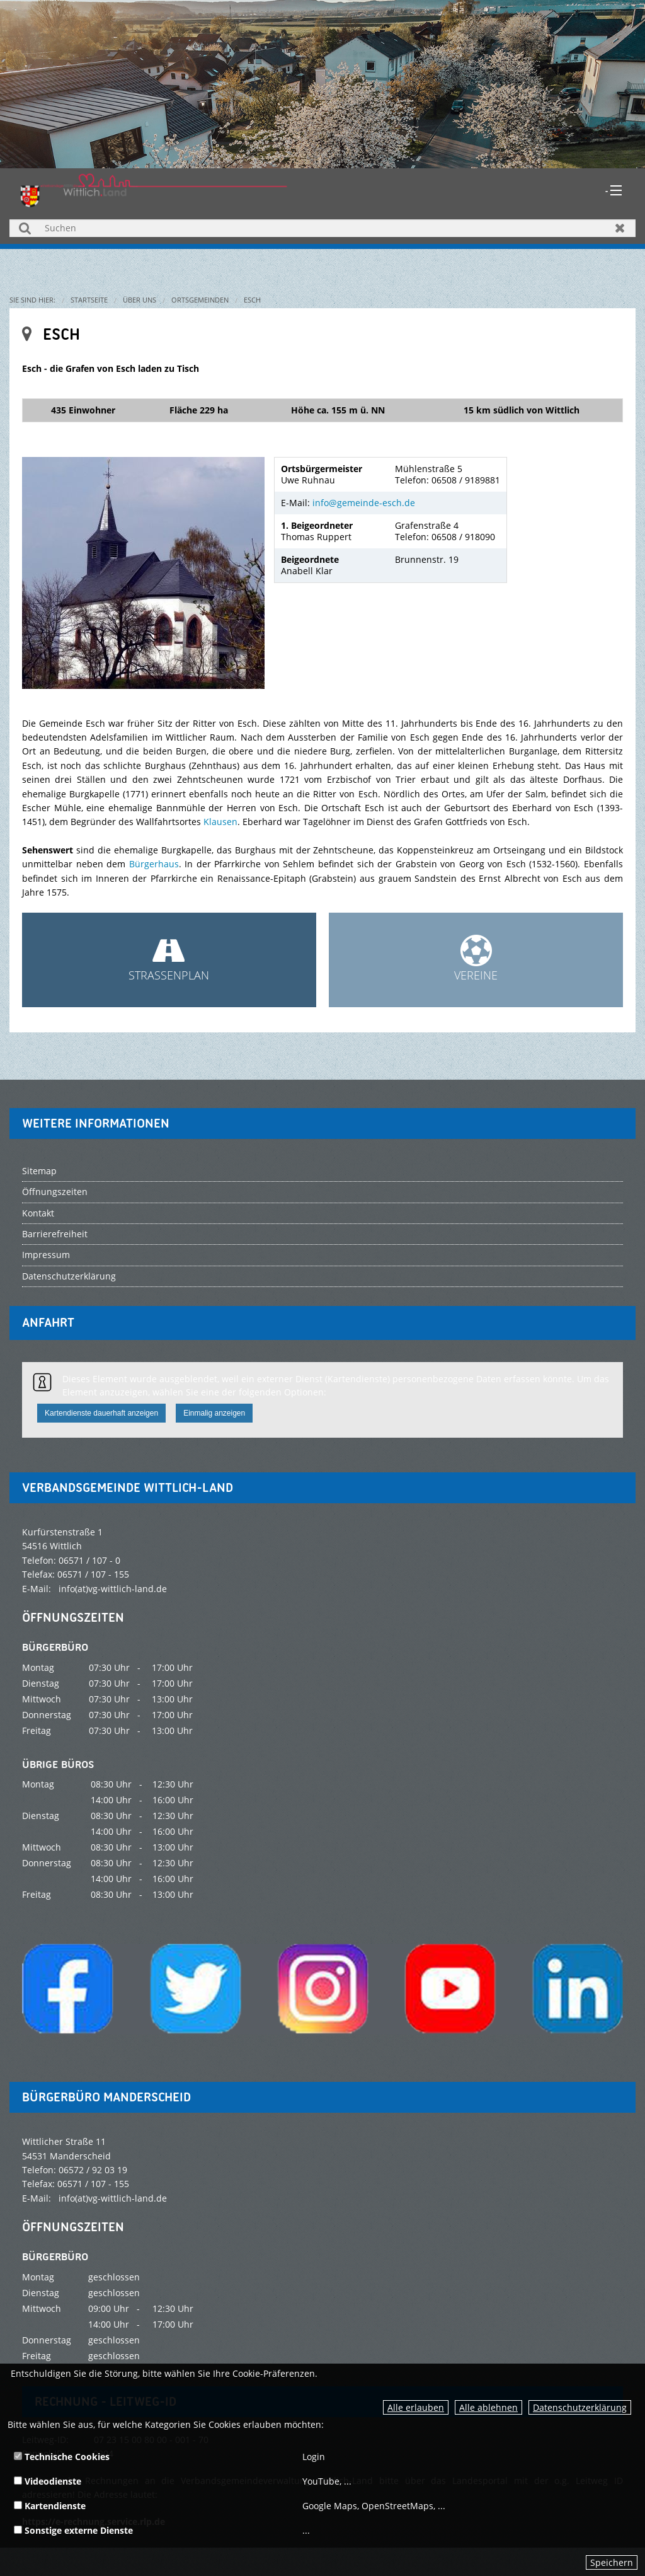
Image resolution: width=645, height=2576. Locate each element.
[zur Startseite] (154, 189)
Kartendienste (50, 2506)
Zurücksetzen (620, 228)
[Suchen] (322, 228)
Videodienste (47, 2481)
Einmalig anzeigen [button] (214, 1413)
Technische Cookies (62, 2457)
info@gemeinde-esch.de (363, 503)
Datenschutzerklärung (580, 2407)
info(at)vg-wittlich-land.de (113, 1589)
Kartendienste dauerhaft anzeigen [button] (101, 1413)
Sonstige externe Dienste (73, 2530)
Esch (252, 299)
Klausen (220, 822)
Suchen (25, 228)
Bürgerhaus (154, 864)
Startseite (89, 299)
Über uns (139, 299)
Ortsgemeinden (200, 299)
